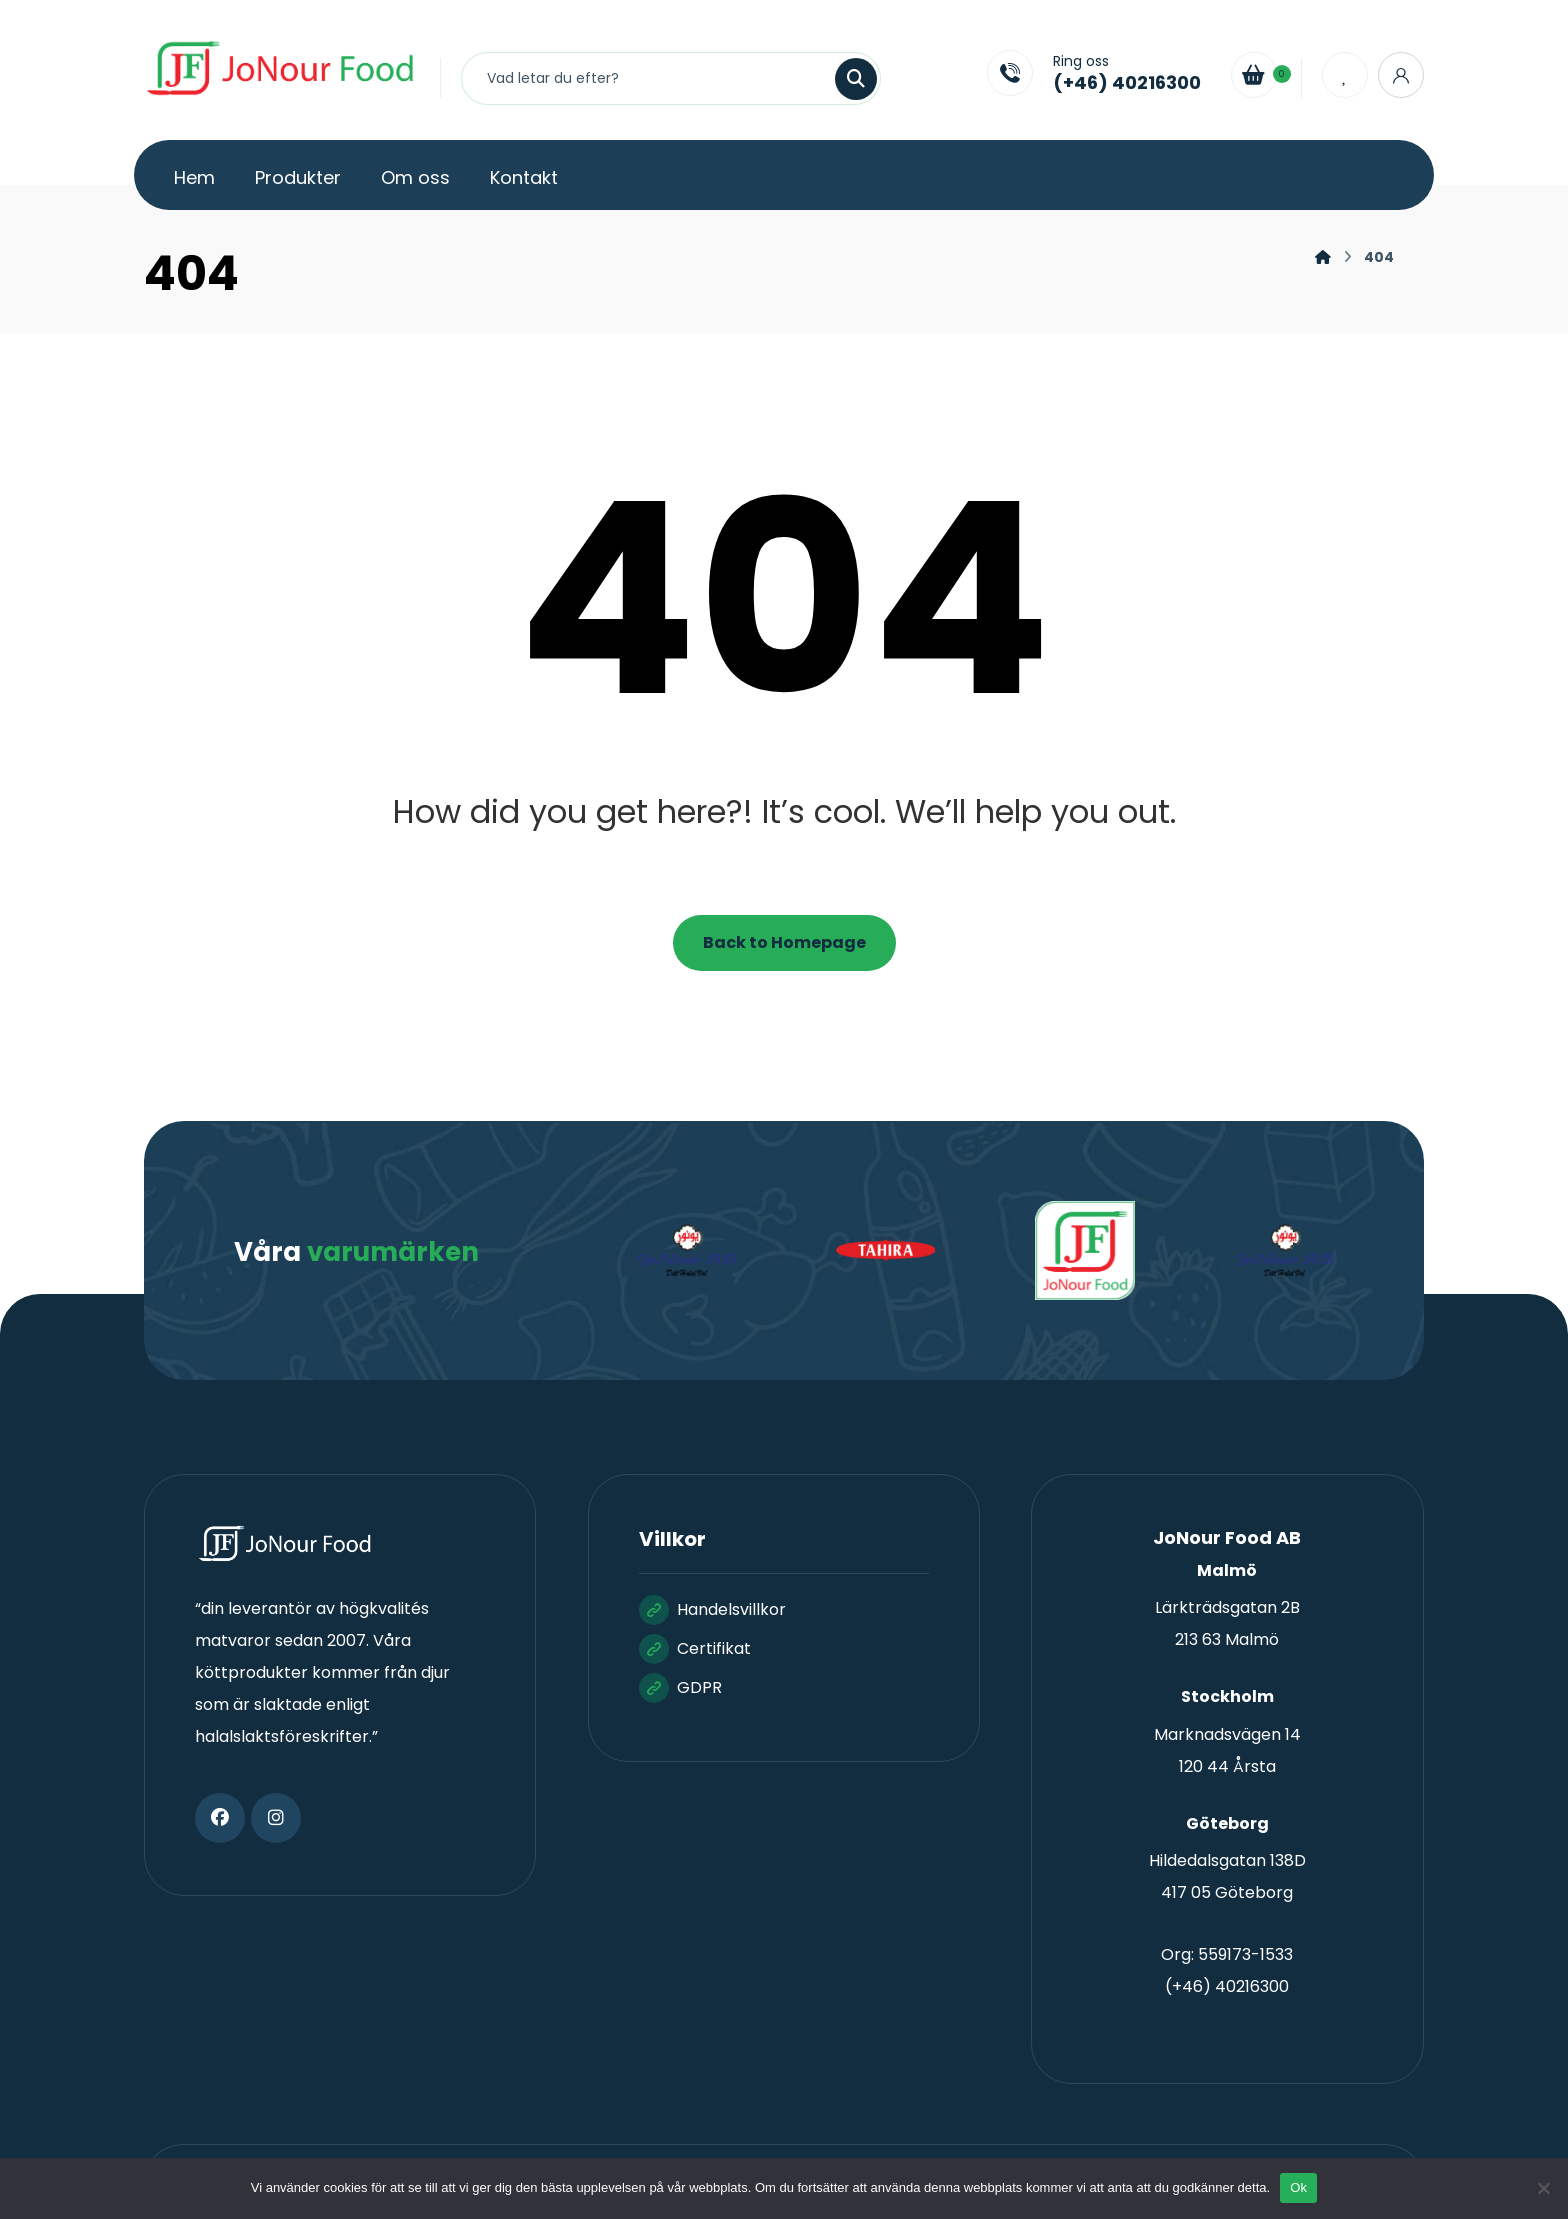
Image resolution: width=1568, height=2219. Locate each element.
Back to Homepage (784, 942)
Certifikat (695, 1648)
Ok (1298, 2187)
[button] (220, 1818)
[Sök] (844, 79)
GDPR (680, 1687)
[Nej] (1543, 2188)
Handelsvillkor (712, 1609)
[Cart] (1254, 73)
